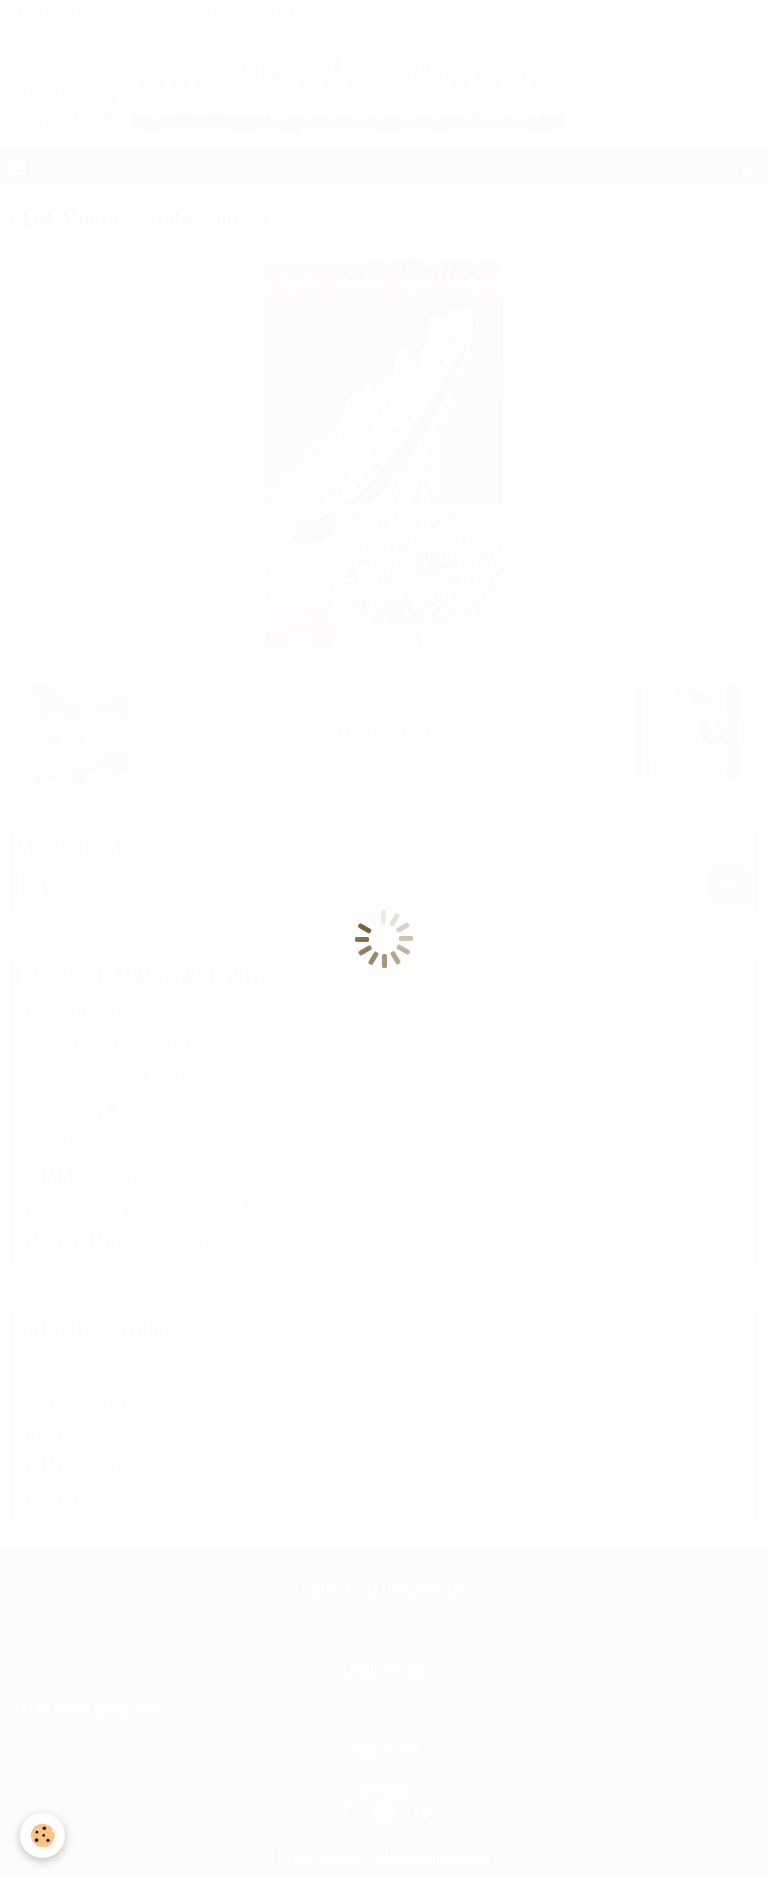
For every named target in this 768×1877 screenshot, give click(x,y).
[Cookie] (42, 1835)
